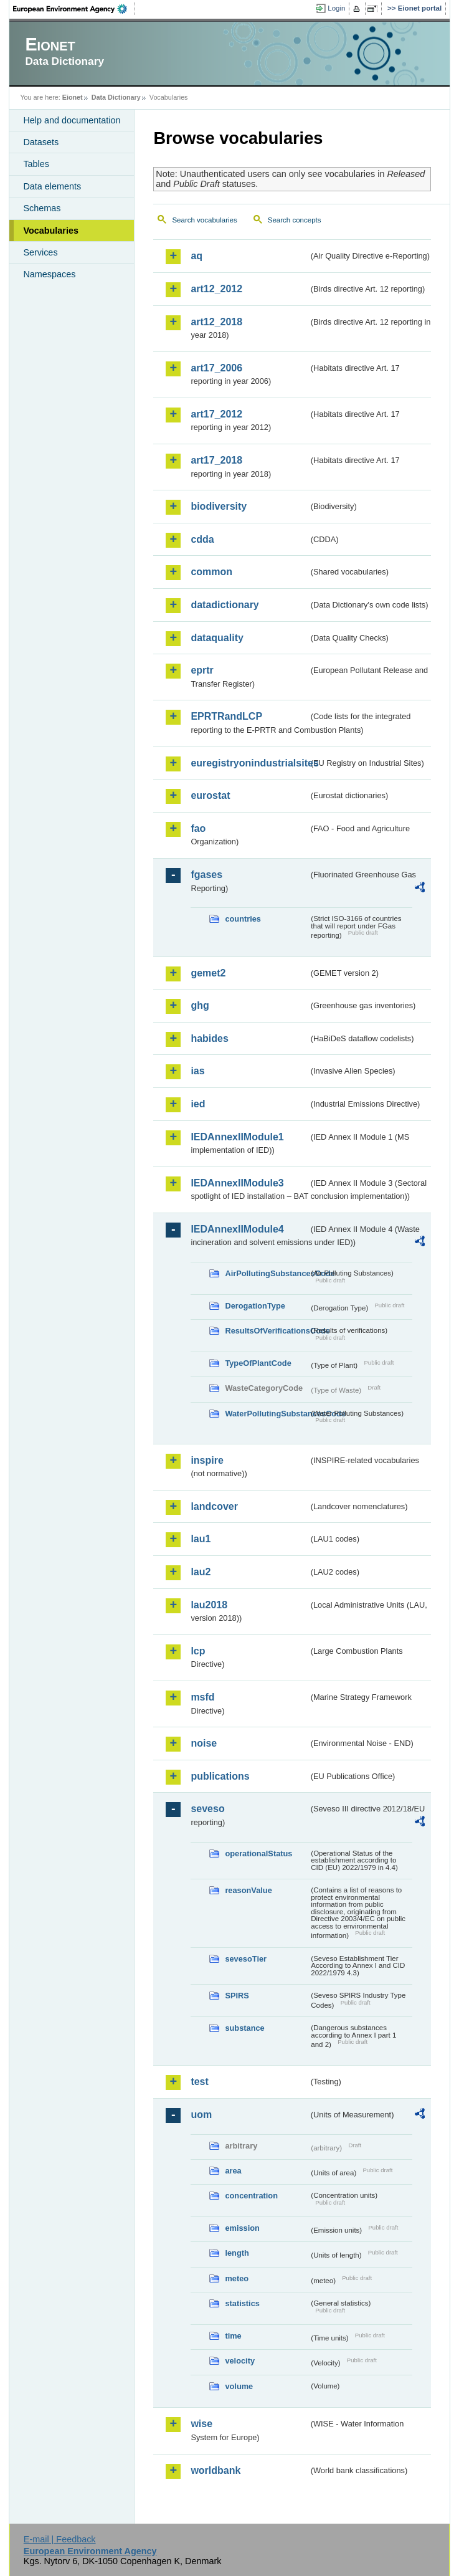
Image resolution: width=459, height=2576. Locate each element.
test (199, 2081)
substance (244, 2028)
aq (196, 255)
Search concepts (294, 220)
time (233, 2335)
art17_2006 (216, 368)
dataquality (217, 637)
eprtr (202, 670)
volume (239, 2386)
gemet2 (208, 973)
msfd (202, 1697)
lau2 (201, 1572)
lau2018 (209, 1605)
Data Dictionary (116, 97)
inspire (207, 1460)
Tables (36, 164)
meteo (236, 2278)
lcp (198, 1651)
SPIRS (236, 1995)
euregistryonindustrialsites (249, 763)
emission (242, 2228)
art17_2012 (216, 414)
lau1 (201, 1539)
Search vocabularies (204, 220)
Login (336, 8)
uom (201, 2114)
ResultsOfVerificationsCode (266, 1330)
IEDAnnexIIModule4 (237, 1229)
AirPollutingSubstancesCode (266, 1273)
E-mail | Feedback (60, 2539)
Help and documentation (71, 120)
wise (201, 2423)
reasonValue (248, 1890)
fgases (206, 874)
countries (243, 918)
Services (40, 252)
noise (204, 1743)
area (233, 2170)
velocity (240, 2360)
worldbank (215, 2470)
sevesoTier (246, 1958)
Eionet (72, 97)
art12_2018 (216, 322)
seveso (207, 1808)
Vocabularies (50, 231)
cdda (202, 539)
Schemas (41, 208)
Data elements (52, 186)
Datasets (41, 142)
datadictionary (224, 604)
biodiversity (219, 506)
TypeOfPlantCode (258, 1363)
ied (198, 1104)
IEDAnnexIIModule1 (237, 1137)
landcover (214, 1506)
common (211, 571)
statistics (242, 2303)
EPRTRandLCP (226, 716)
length (236, 2253)
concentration (251, 2195)
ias (197, 1071)
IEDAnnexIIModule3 (237, 1183)
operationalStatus (258, 1853)
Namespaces (49, 274)
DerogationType (255, 1305)
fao (198, 828)
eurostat (210, 795)
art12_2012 (216, 289)
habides (209, 1038)
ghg (200, 1005)
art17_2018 (216, 460)
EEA (74, 8)
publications (220, 1776)
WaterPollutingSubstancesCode (266, 1413)
